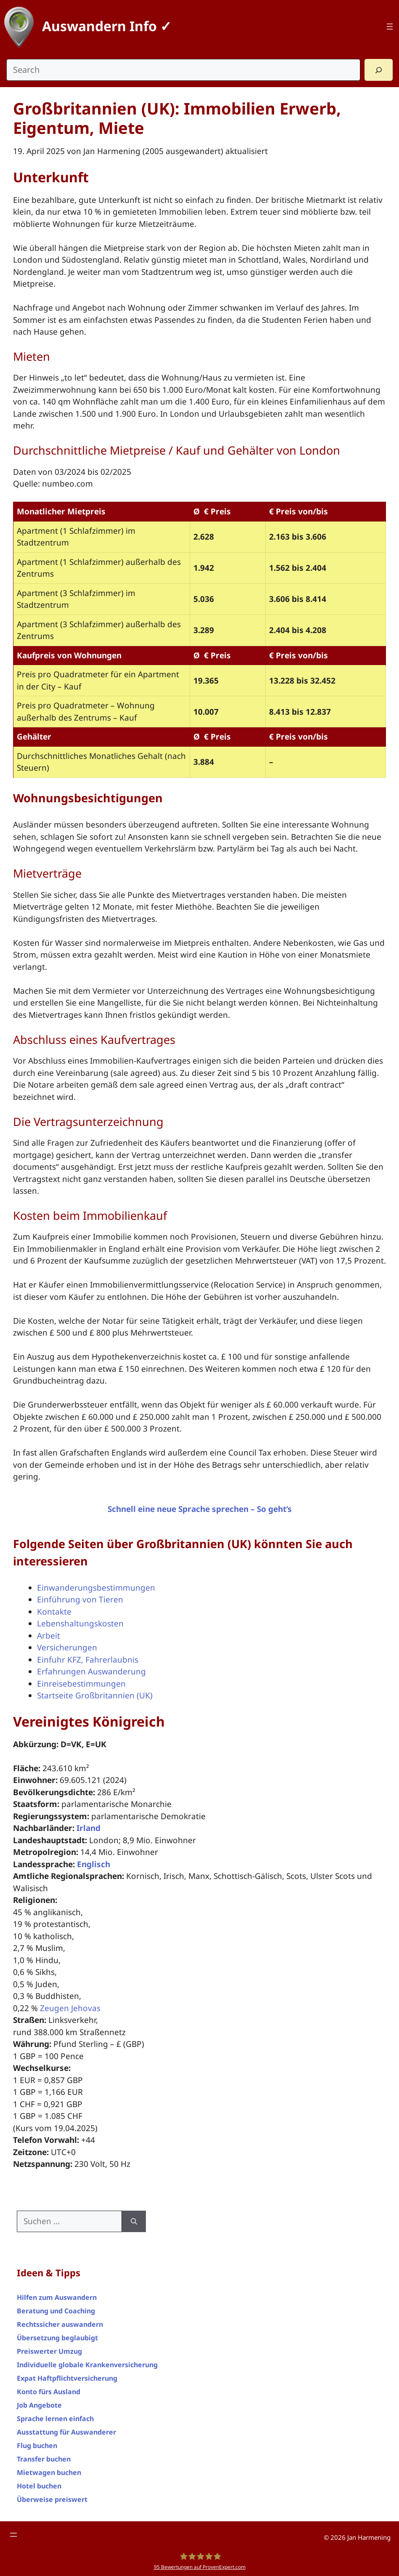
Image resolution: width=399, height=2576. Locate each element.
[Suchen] (134, 2221)
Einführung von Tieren (80, 1599)
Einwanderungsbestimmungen (96, 1587)
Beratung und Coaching (56, 2310)
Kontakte (54, 1611)
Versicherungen (67, 1647)
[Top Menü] (390, 26)
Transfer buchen (44, 2459)
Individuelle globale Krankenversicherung (87, 2364)
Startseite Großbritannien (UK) (95, 1695)
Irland (88, 1828)
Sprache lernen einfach (55, 2418)
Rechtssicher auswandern (60, 2324)
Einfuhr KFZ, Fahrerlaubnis (87, 1659)
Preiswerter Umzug (49, 2351)
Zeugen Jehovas (70, 2008)
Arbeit (48, 1635)
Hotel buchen (39, 2486)
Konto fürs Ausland (48, 2391)
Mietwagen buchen (49, 2472)
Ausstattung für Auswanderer (66, 2432)
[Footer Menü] (13, 2535)
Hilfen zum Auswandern (57, 2297)
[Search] (379, 70)
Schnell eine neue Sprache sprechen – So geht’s (200, 1509)
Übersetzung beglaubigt (57, 2337)
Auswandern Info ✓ (107, 26)
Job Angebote (39, 2405)
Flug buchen (37, 2445)
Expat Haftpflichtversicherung (67, 2378)
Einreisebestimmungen (81, 1683)
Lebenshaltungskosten (80, 1623)
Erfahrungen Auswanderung (91, 1671)
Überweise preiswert (52, 2499)
